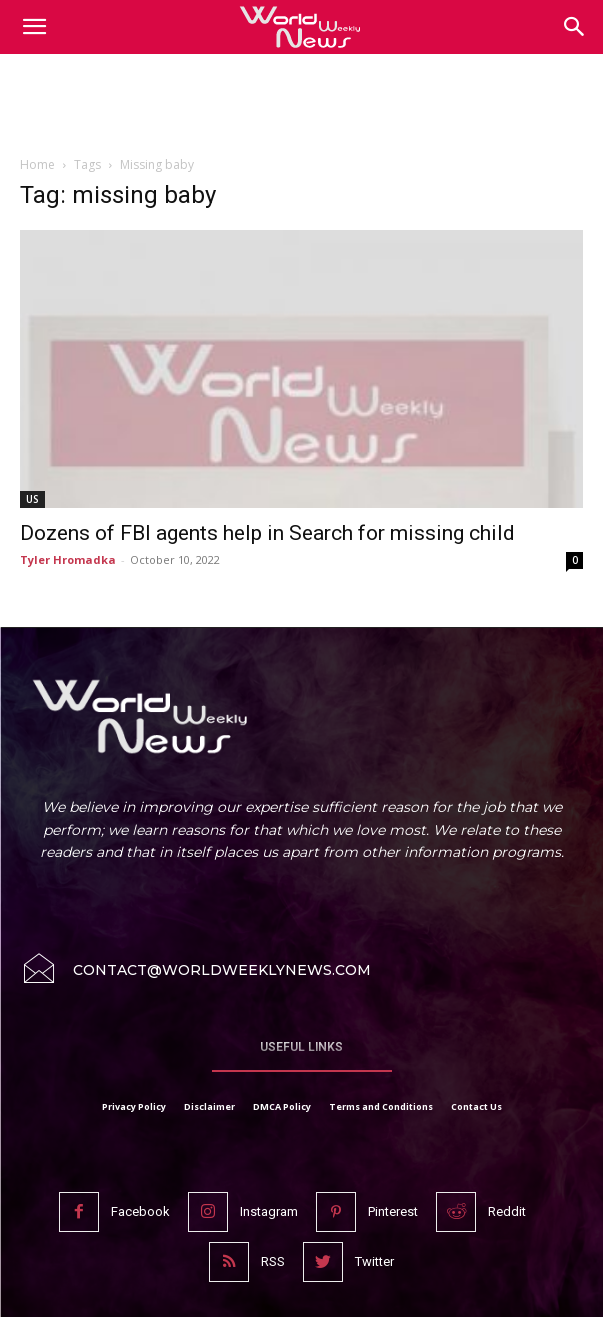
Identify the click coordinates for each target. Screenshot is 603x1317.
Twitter (374, 1261)
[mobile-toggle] (34, 27)
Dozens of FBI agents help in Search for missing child (267, 533)
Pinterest (393, 1211)
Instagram (269, 1211)
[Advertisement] (302, 109)
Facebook (140, 1211)
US (32, 499)
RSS (273, 1261)
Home (37, 164)
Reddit (507, 1211)
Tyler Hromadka (68, 559)
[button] (575, 27)
